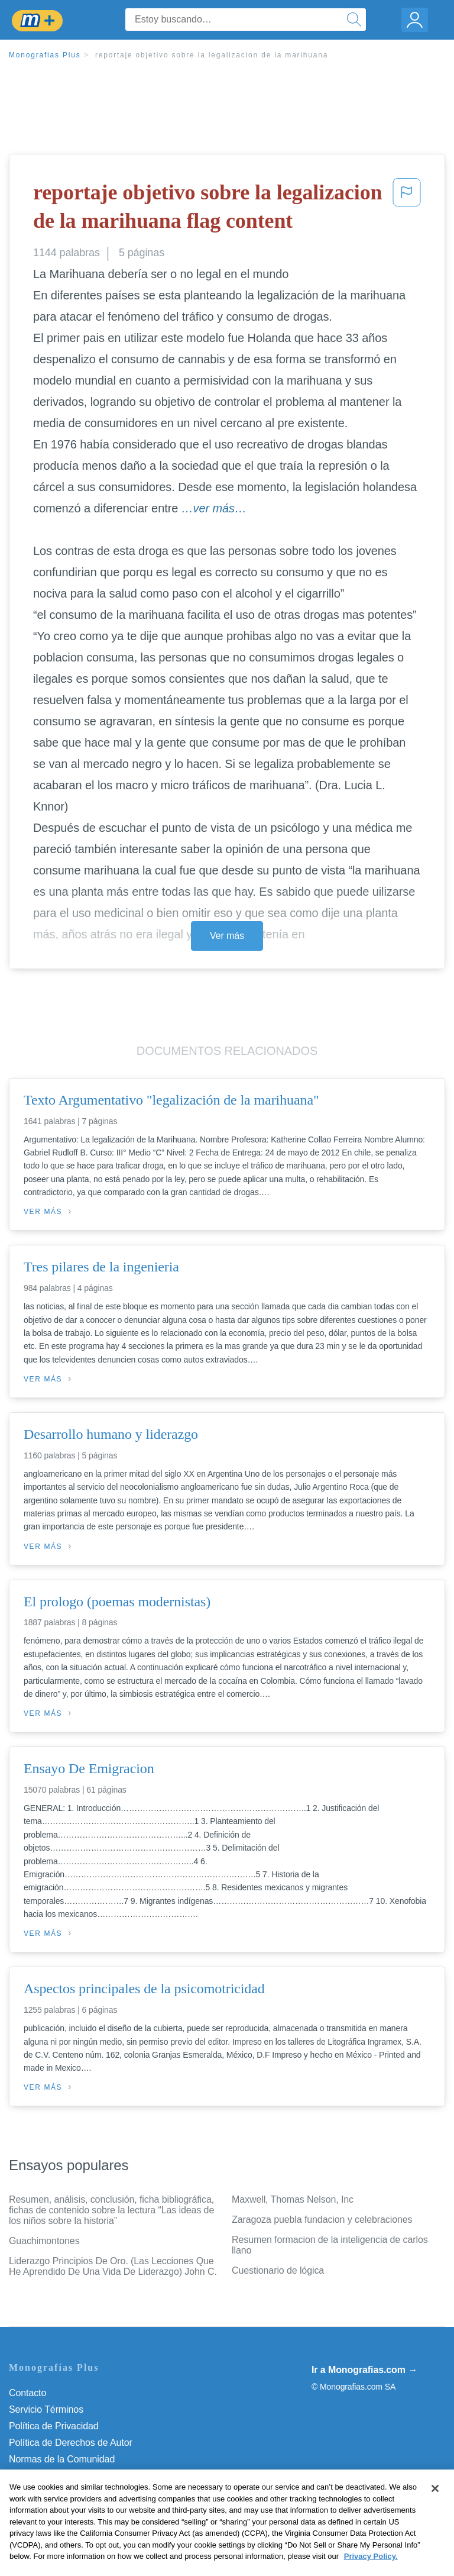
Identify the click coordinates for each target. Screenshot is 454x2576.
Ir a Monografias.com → (364, 2370)
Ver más (227, 936)
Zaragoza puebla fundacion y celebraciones (322, 2220)
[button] (407, 209)
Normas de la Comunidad (62, 2459)
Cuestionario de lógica (278, 2270)
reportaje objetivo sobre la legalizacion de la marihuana (211, 55)
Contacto (27, 2393)
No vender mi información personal (81, 2492)
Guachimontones (44, 2241)
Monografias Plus (45, 55)
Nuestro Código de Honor (62, 2476)
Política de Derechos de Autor (70, 2443)
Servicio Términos (46, 2409)
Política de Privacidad (54, 2426)
